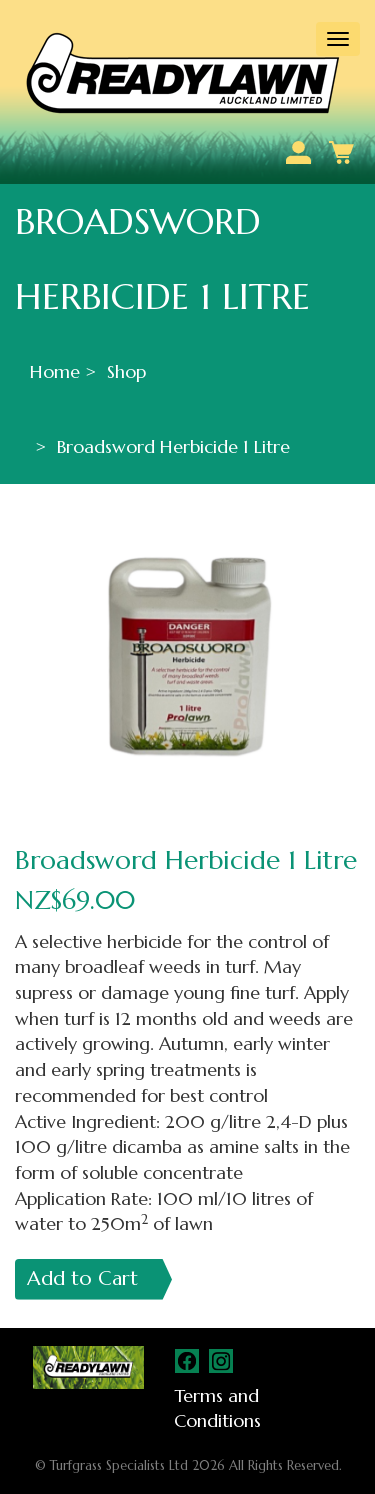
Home (55, 371)
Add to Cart (82, 1278)
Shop (126, 371)
